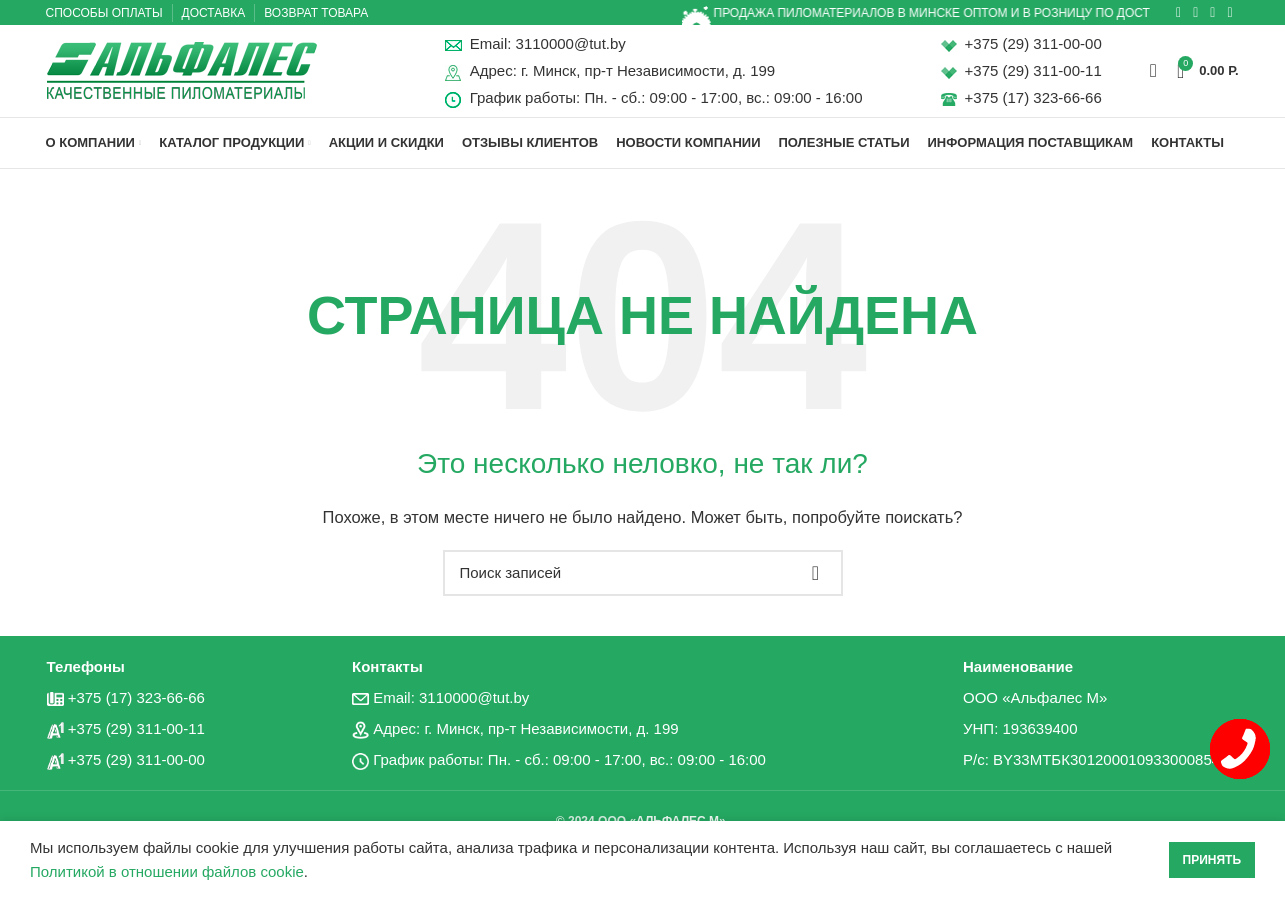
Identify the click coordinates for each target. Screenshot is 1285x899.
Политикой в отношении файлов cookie (167, 871)
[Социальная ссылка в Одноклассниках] (1178, 13)
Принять (1212, 860)
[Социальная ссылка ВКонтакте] (1195, 13)
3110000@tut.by (571, 51)
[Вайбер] (1229, 13)
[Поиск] (1153, 78)
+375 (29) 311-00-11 (1033, 78)
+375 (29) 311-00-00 (1033, 51)
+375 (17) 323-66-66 (1033, 105)
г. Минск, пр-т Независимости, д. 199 (648, 78)
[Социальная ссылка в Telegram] (1212, 13)
